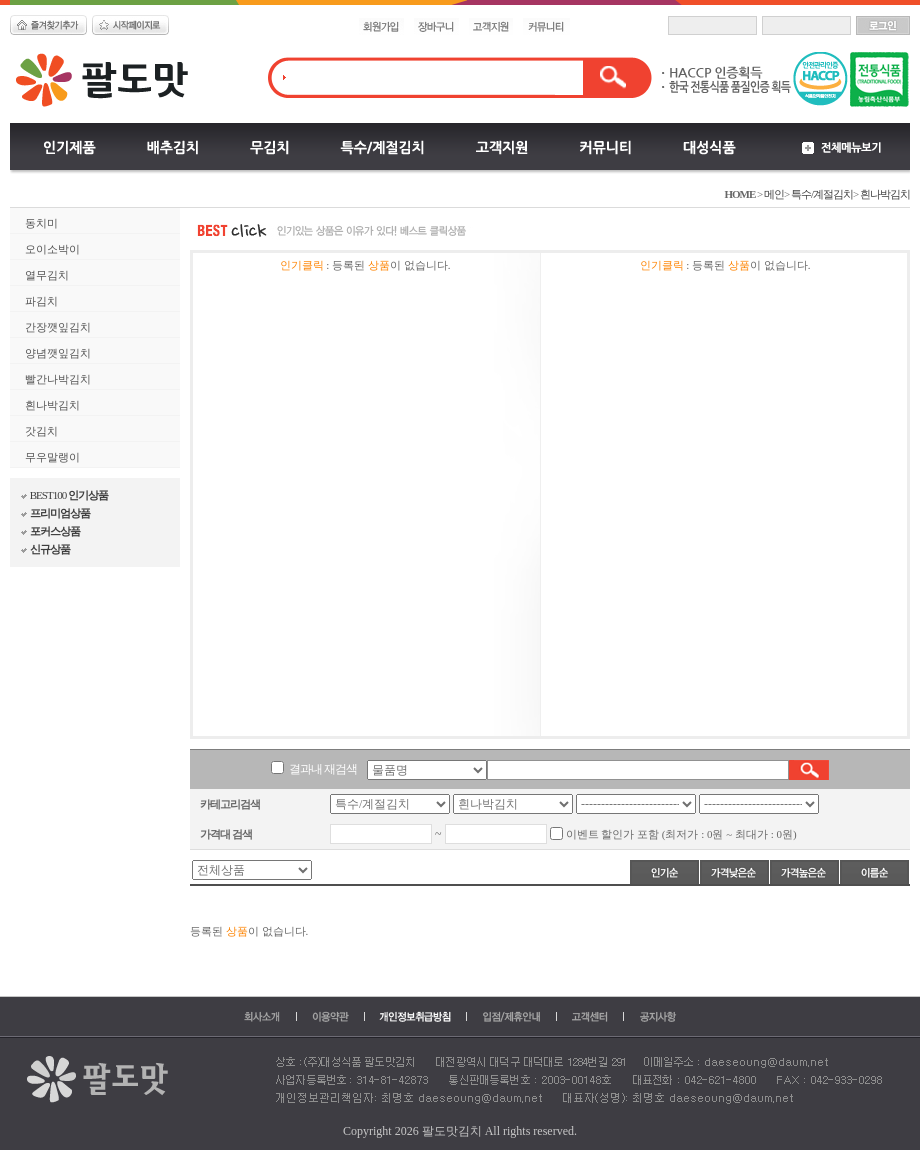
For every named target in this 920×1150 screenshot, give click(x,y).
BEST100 (64, 495)
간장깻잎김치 (58, 327)
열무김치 (47, 275)
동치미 (41, 223)
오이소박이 (52, 249)
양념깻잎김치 (58, 353)
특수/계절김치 (822, 194)
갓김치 (41, 431)
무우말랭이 (52, 457)
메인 (773, 194)
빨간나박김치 (58, 379)
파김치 (41, 301)
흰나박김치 (885, 194)
